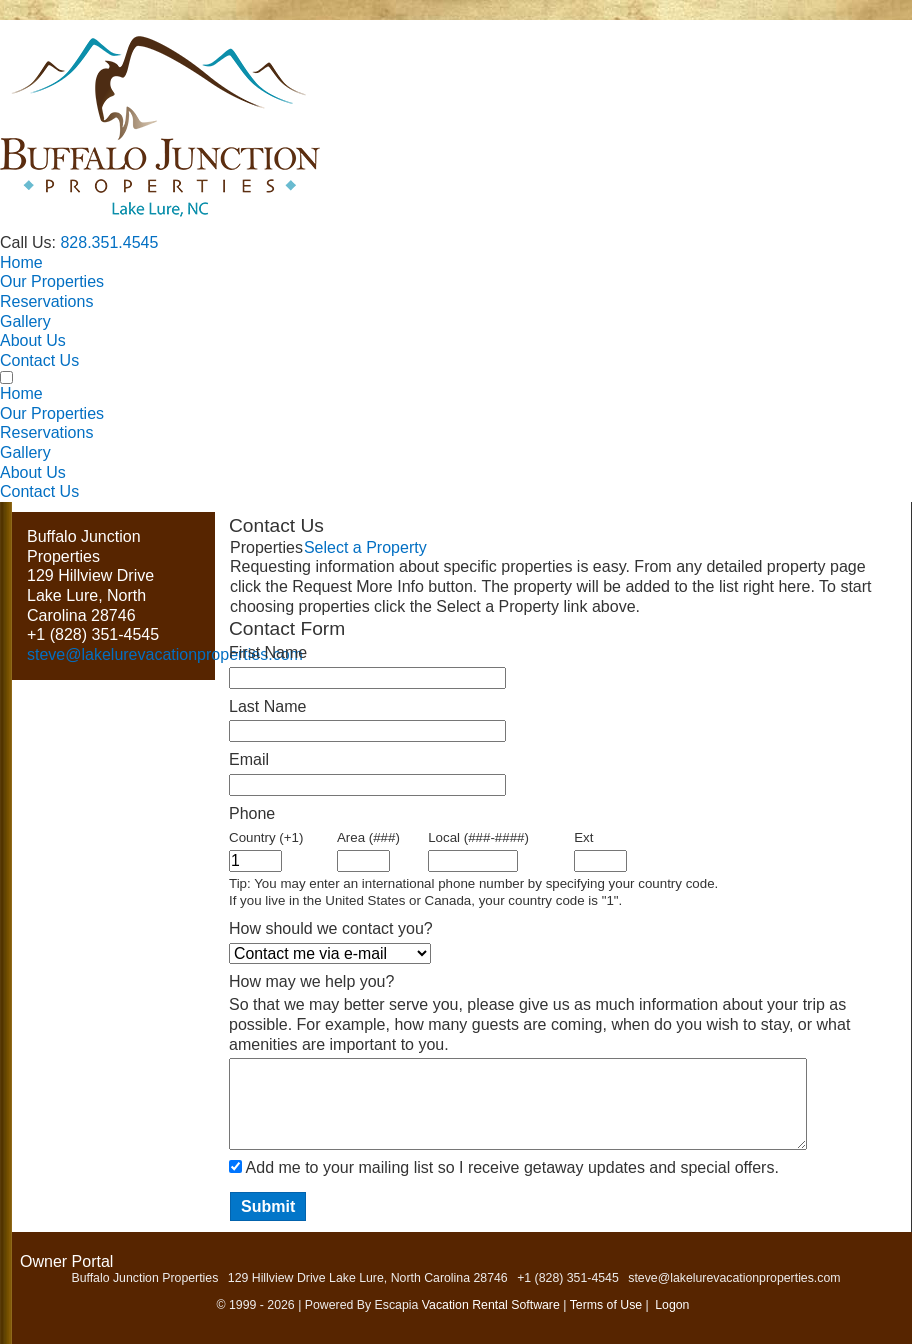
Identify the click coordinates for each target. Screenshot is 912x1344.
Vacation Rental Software (491, 1305)
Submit (268, 1206)
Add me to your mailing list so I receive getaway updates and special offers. (512, 1167)
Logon (672, 1305)
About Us (33, 340)
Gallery (25, 321)
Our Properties (52, 281)
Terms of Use (606, 1305)
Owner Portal (66, 1261)
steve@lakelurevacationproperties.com (165, 654)
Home (21, 262)
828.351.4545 (109, 242)
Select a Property (365, 547)
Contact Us (39, 360)
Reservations (46, 301)
